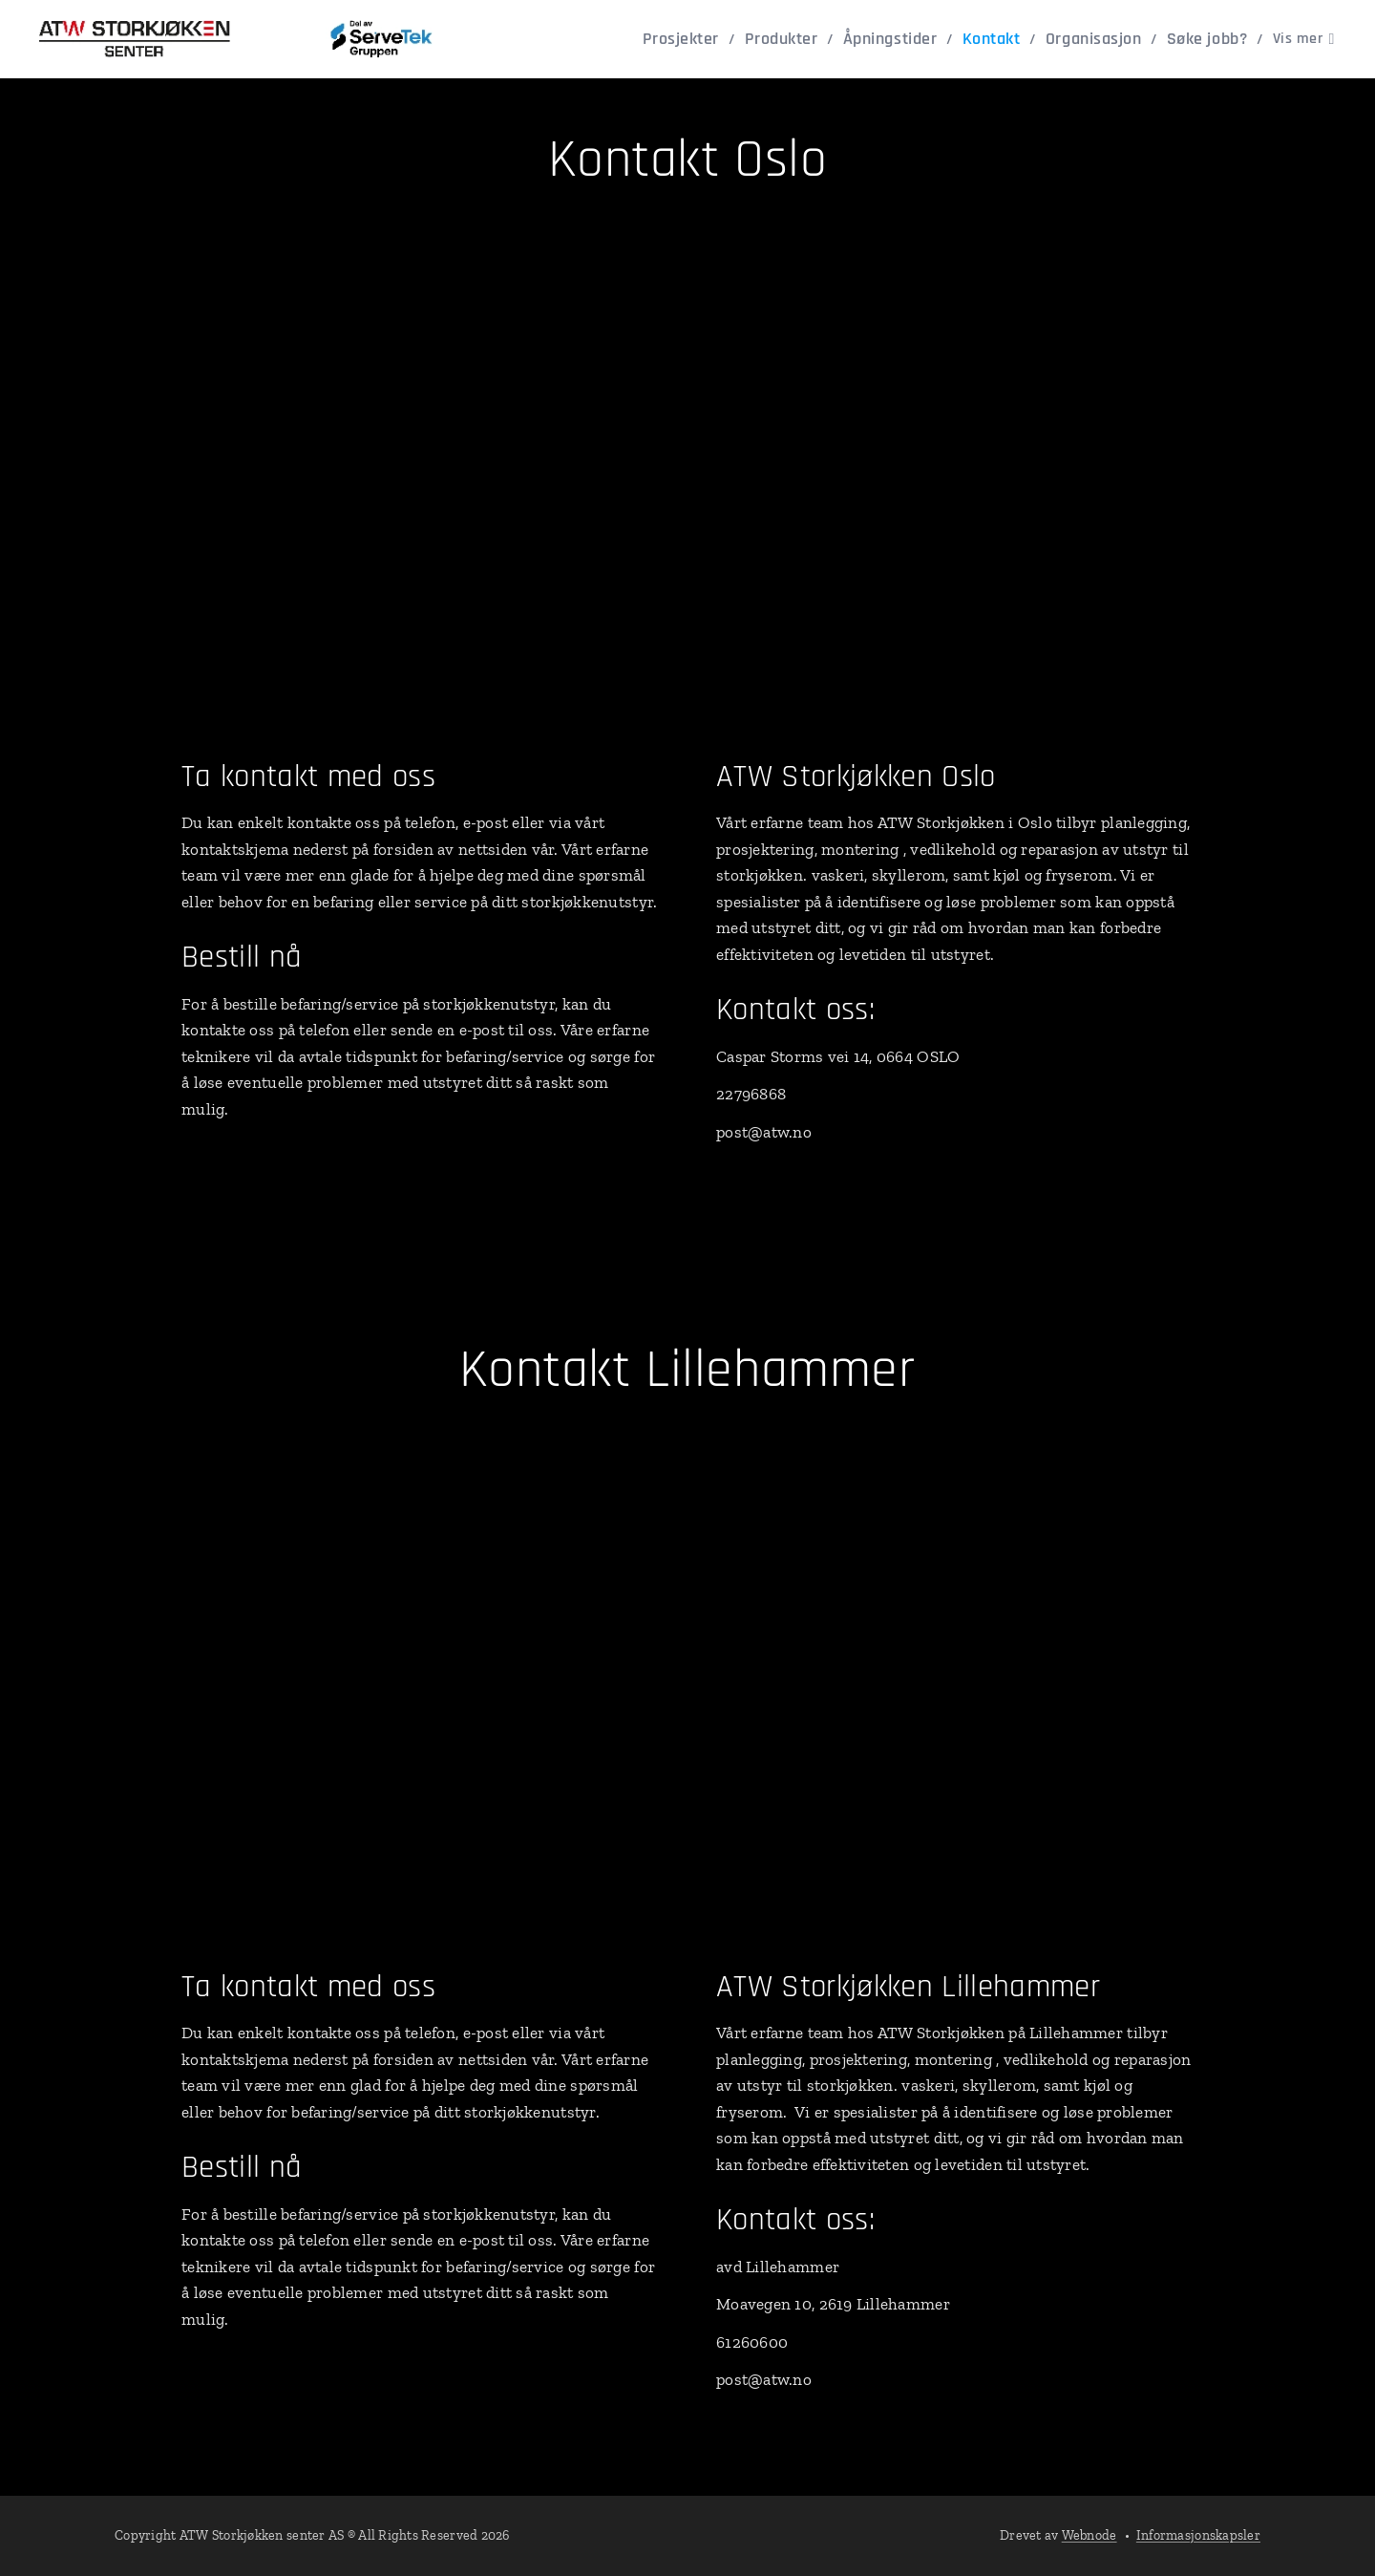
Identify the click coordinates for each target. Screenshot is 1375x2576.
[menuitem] (619, 39)
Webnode (1089, 2535)
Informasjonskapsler (1198, 2535)
